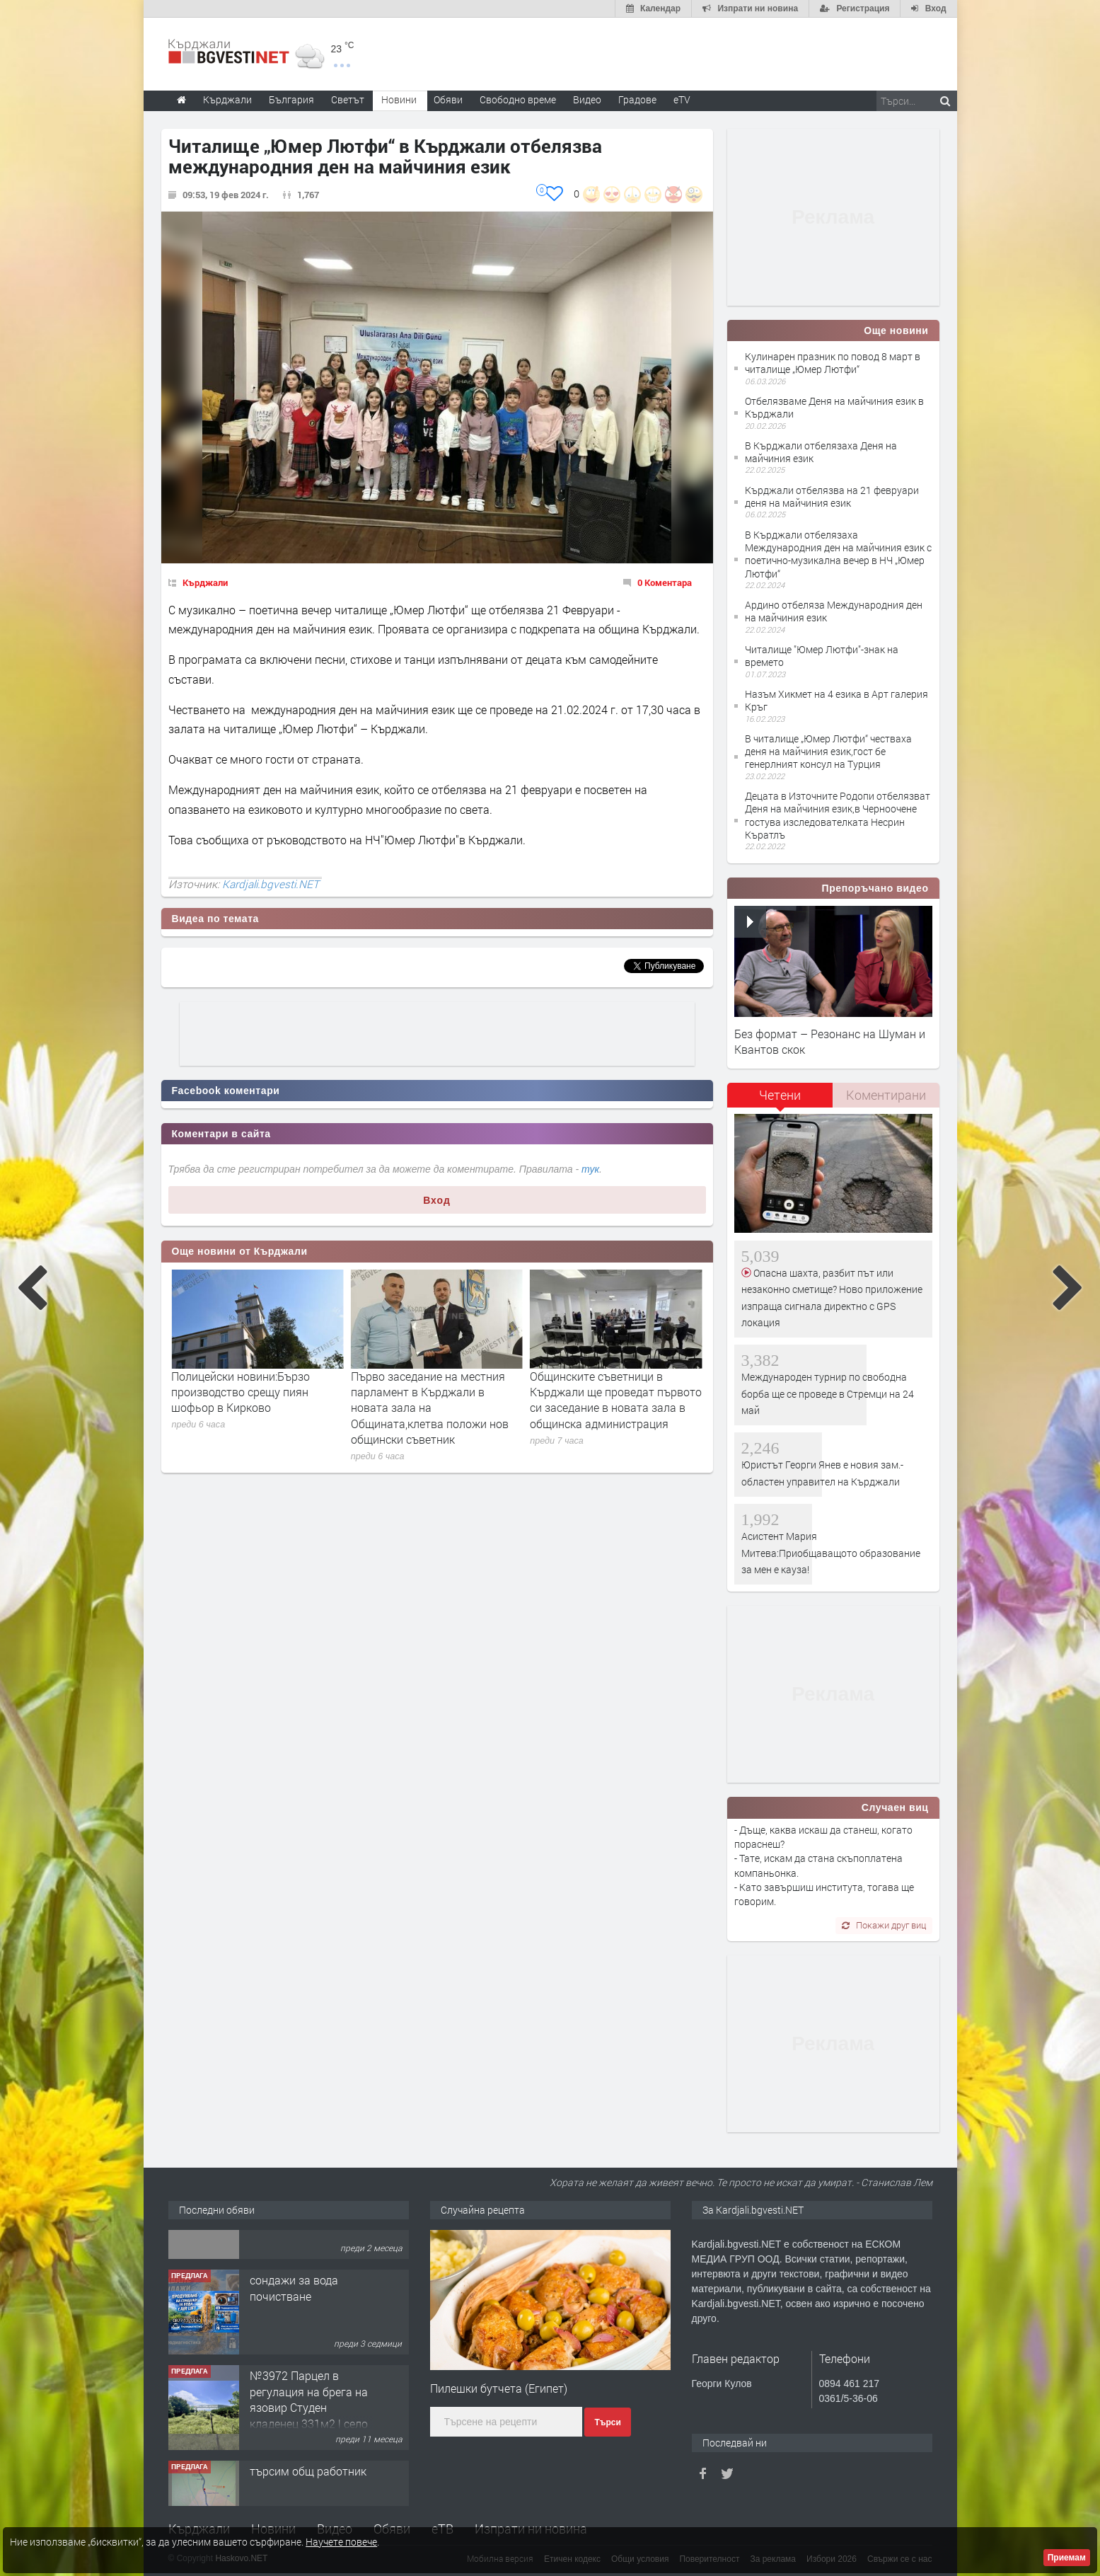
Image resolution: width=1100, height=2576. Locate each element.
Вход (437, 1200)
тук (590, 1169)
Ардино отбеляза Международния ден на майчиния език (833, 611)
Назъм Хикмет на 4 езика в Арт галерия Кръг (836, 700)
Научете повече (341, 2541)
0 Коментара (664, 582)
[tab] (780, 1100)
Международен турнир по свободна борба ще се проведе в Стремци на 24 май (827, 1393)
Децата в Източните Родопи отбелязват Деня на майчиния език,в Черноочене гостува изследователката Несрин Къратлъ (837, 815)
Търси (607, 2422)
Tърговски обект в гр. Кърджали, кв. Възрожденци (307, 2256)
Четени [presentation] (780, 1094)
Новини (399, 99)
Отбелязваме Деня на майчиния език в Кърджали (834, 407)
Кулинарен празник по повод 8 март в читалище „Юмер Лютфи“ (832, 363)
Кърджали (205, 582)
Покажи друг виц (884, 1925)
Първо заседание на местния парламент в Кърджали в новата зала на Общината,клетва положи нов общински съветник (609, 1408)
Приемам (1067, 2558)
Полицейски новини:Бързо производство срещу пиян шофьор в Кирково (420, 1392)
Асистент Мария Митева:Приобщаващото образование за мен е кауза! (830, 1552)
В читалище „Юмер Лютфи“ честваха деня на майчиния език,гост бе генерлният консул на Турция (828, 751)
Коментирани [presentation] (886, 1094)
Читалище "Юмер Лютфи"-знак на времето (821, 656)
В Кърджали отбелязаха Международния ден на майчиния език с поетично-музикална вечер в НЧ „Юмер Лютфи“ (838, 554)
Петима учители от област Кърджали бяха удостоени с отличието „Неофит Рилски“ (245, 1392)
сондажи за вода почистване (294, 2343)
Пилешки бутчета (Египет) (498, 2388)
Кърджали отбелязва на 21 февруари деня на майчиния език (832, 496)
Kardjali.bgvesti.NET (270, 884)
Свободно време (518, 99)
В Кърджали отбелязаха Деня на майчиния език (821, 452)
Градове (637, 99)
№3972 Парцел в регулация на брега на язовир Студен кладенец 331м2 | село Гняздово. (309, 2463)
